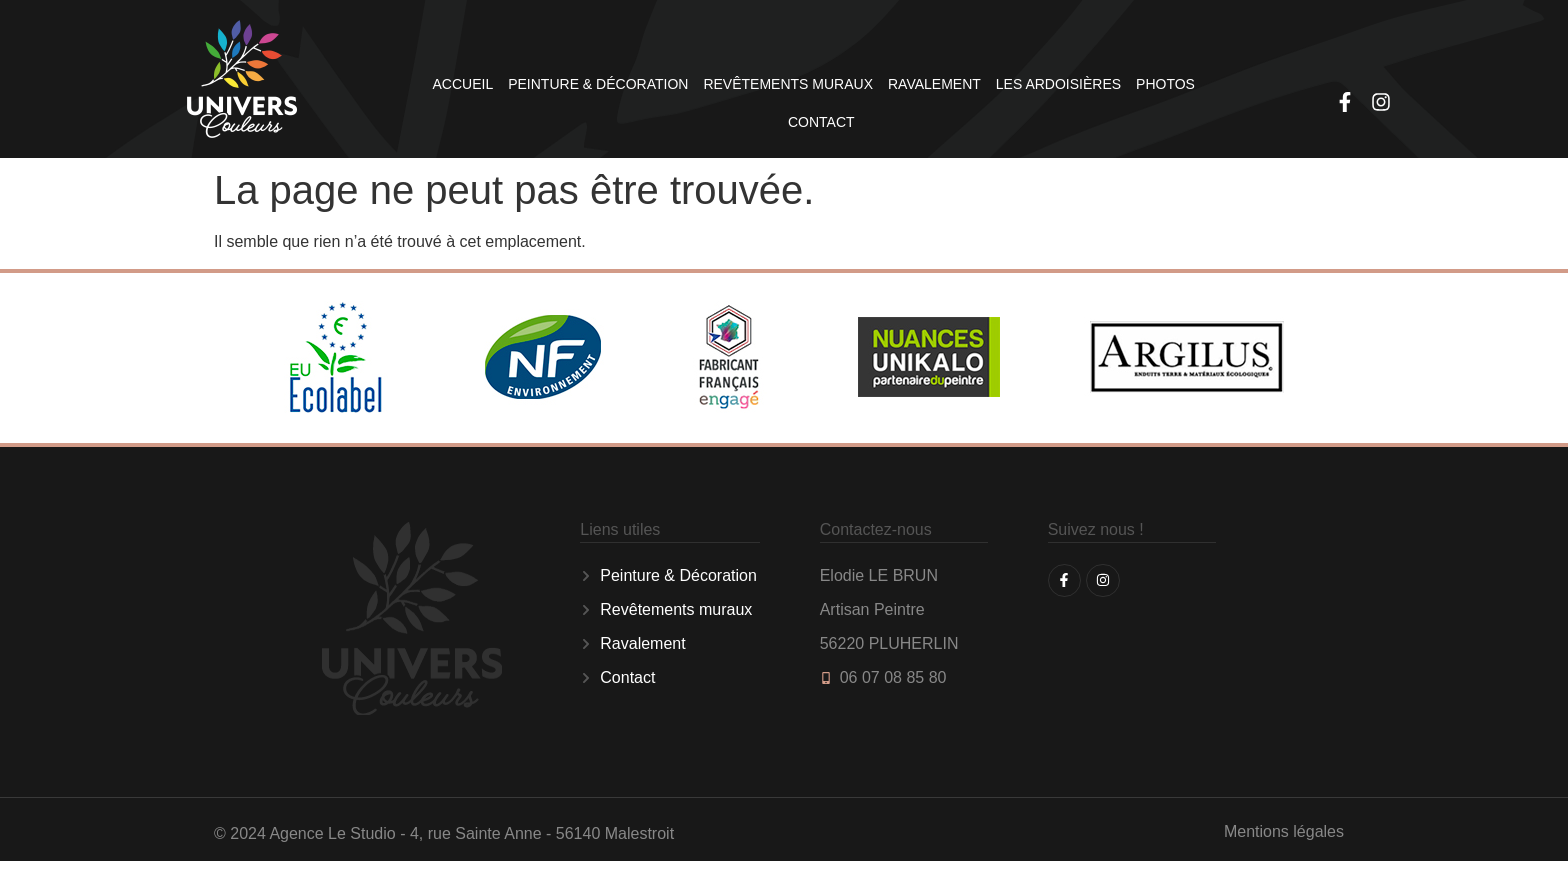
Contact (821, 122)
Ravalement (934, 84)
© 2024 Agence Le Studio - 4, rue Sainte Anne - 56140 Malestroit (444, 833)
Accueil (463, 84)
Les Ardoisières (1058, 84)
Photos (1165, 84)
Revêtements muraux (788, 84)
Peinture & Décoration (598, 84)
